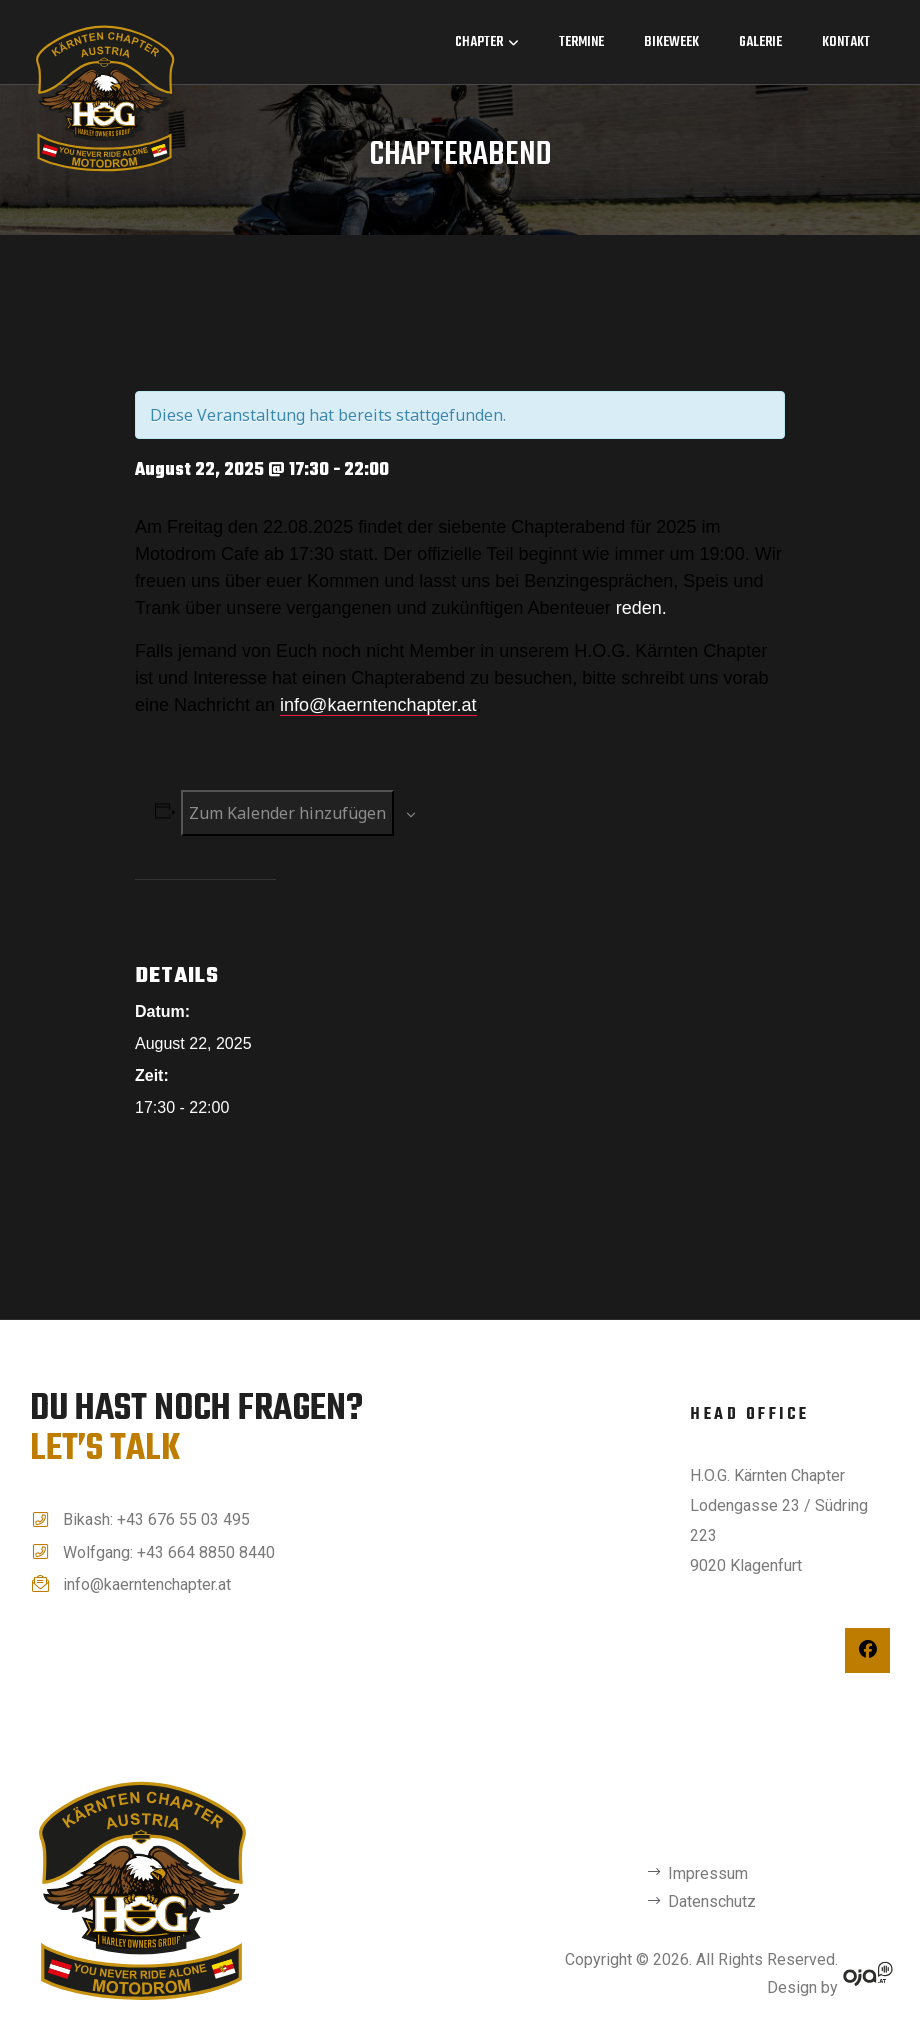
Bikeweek (671, 42)
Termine (581, 42)
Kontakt (846, 42)
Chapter (487, 42)
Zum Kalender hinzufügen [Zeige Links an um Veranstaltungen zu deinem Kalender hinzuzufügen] (287, 812)
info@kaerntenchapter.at (378, 704)
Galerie (760, 42)
